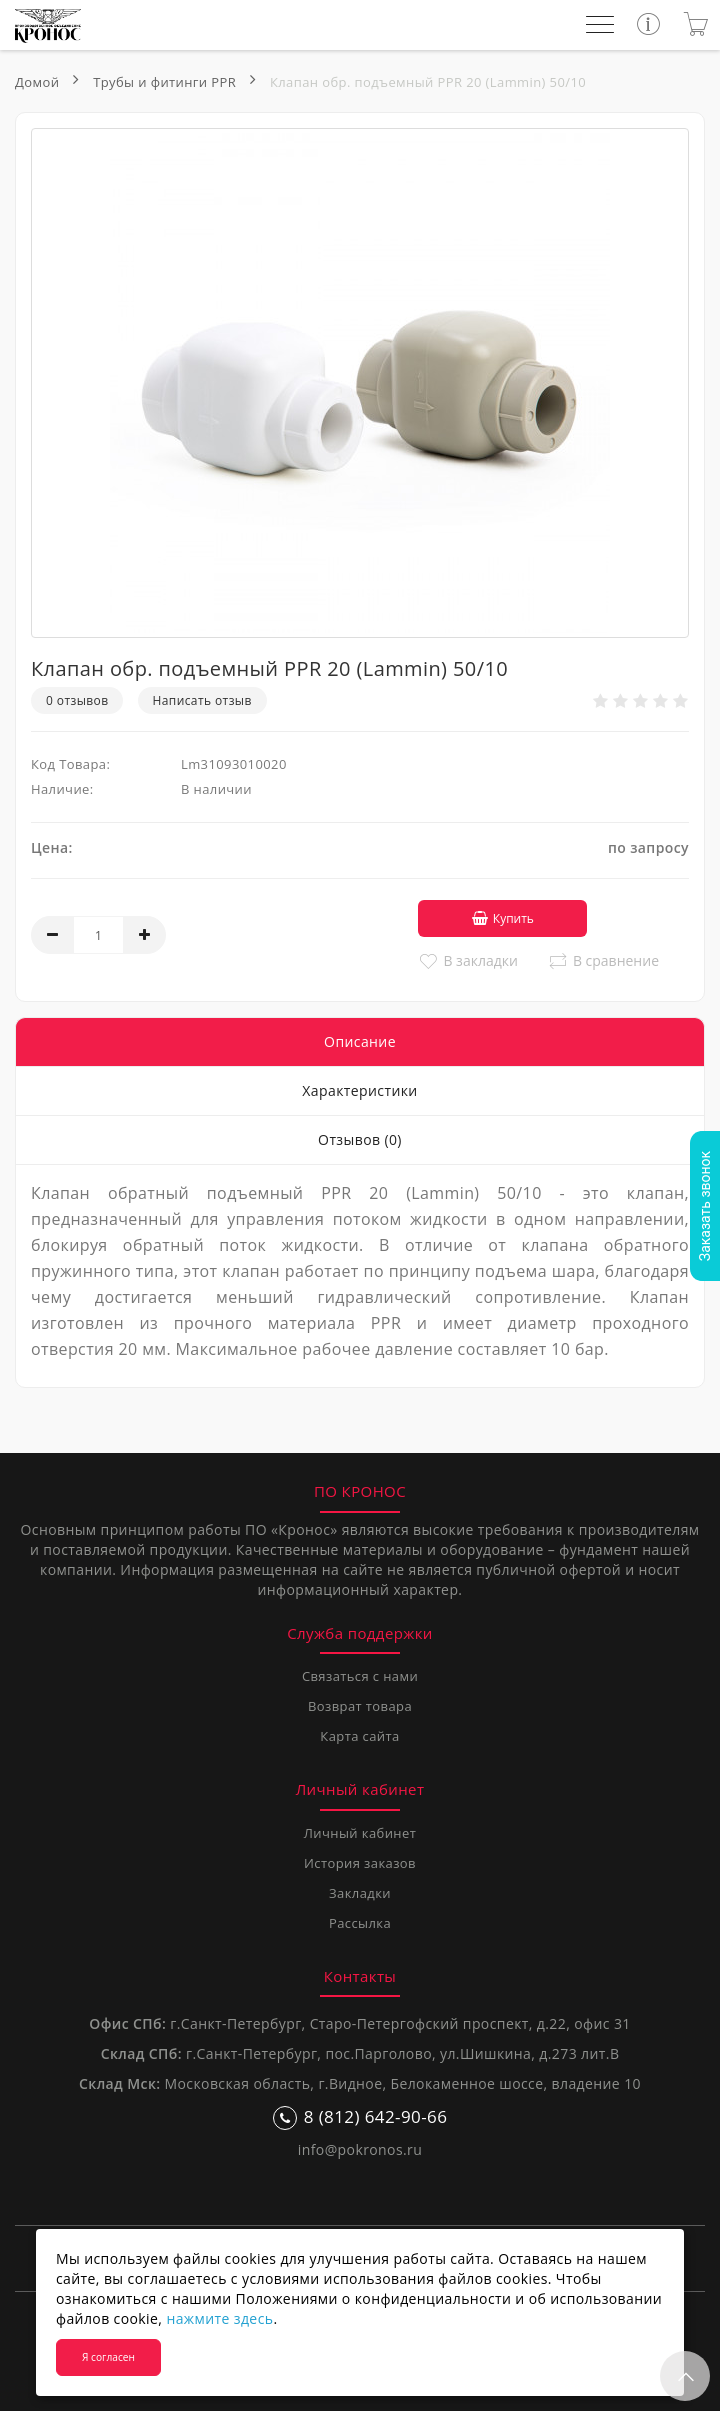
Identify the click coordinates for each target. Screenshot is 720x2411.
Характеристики (359, 1089)
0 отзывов (77, 700)
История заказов (360, 1862)
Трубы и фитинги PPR (164, 82)
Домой (37, 82)
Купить (496, 917)
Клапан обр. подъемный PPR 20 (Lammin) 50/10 (428, 82)
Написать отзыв (202, 700)
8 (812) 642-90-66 (360, 2116)
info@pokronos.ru (360, 2148)
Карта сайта (359, 1735)
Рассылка (360, 1922)
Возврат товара (360, 1705)
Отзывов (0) (360, 1138)
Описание (360, 1040)
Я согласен (108, 2357)
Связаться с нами (360, 1675)
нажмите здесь (219, 2318)
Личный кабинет (360, 1832)
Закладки (360, 1892)
